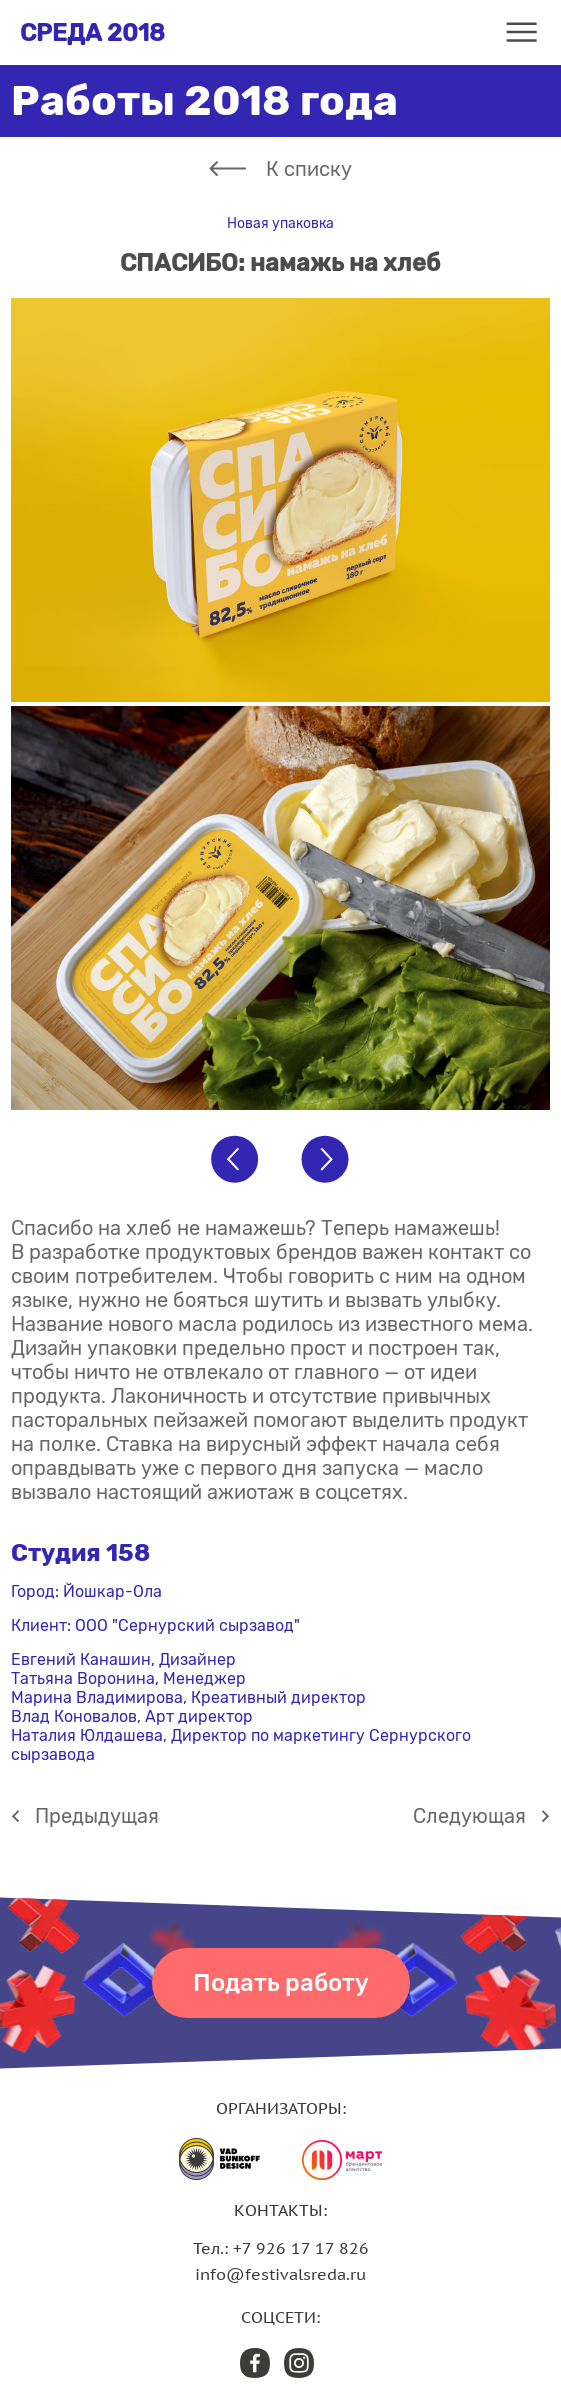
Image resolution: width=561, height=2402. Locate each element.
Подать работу (281, 1983)
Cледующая (469, 1816)
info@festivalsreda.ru (280, 2274)
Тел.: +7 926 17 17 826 (281, 2248)
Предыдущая (97, 1816)
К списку (309, 169)
